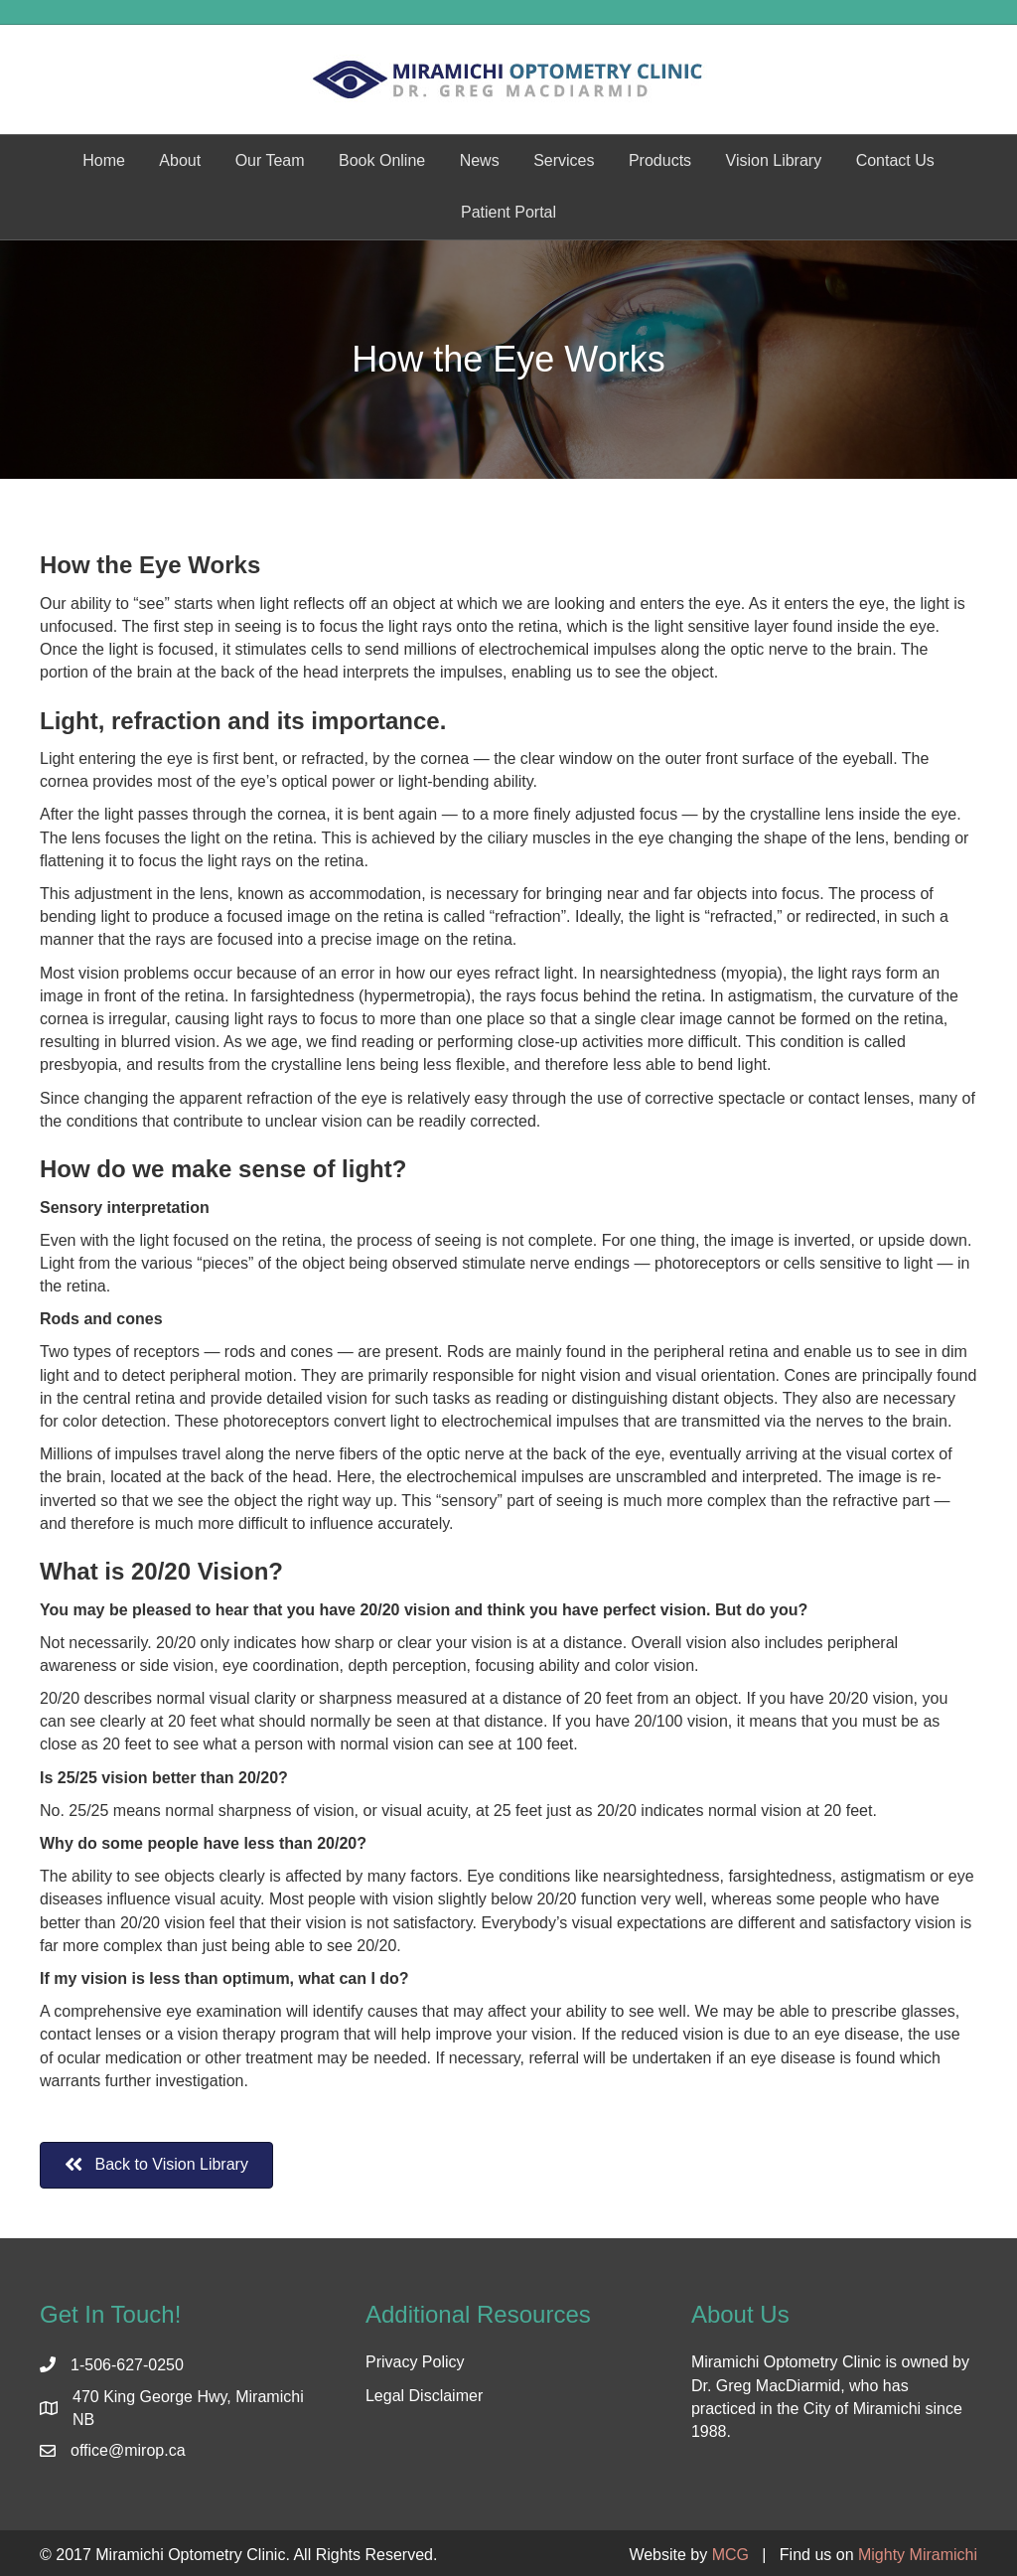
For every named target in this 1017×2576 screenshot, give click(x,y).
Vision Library (774, 160)
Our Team (270, 160)
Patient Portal (508, 212)
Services (563, 160)
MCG (730, 2554)
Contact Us (895, 160)
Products (660, 160)
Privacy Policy (415, 2361)
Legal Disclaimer (424, 2395)
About (180, 160)
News (480, 160)
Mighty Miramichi (917, 2554)
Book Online (382, 160)
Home (103, 160)
